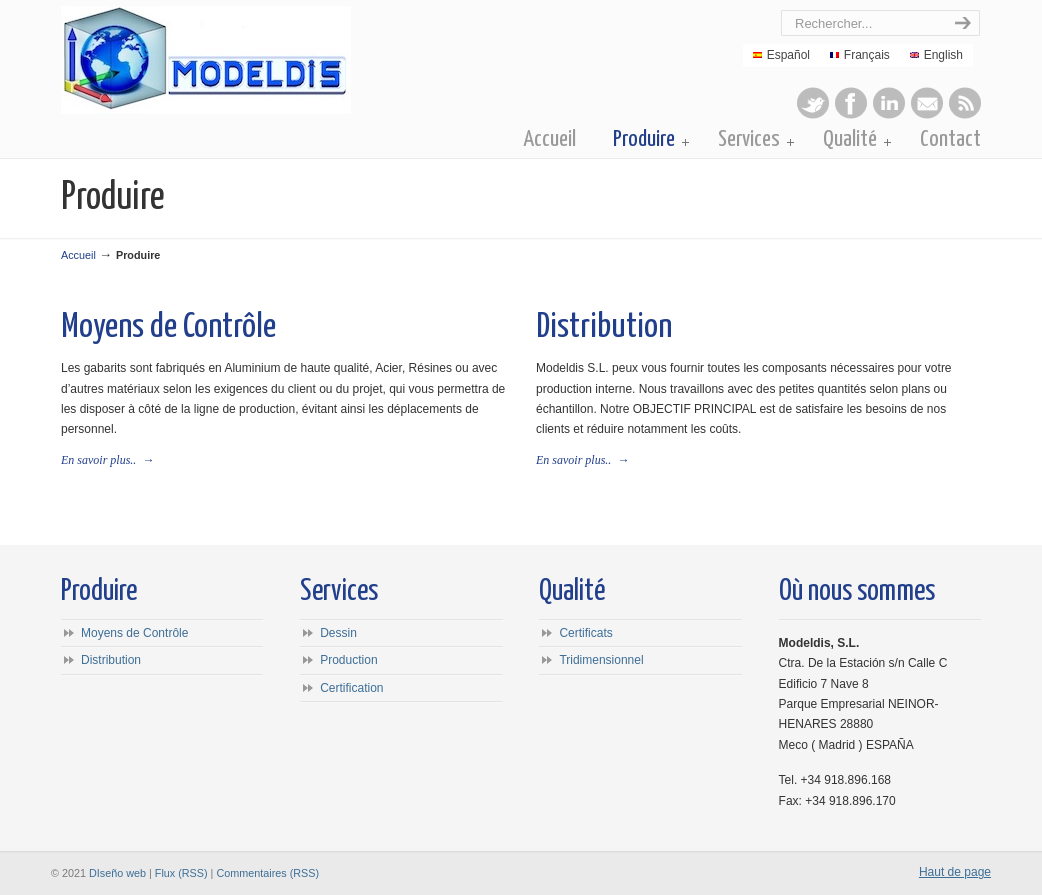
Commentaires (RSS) (267, 873)
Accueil (78, 255)
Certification (351, 688)
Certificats (585, 633)
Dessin (338, 633)
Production (348, 660)
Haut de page (955, 872)
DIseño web (117, 873)
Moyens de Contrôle (168, 327)
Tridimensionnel (601, 660)
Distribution (604, 327)
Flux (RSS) (181, 873)
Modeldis (288, 60)
